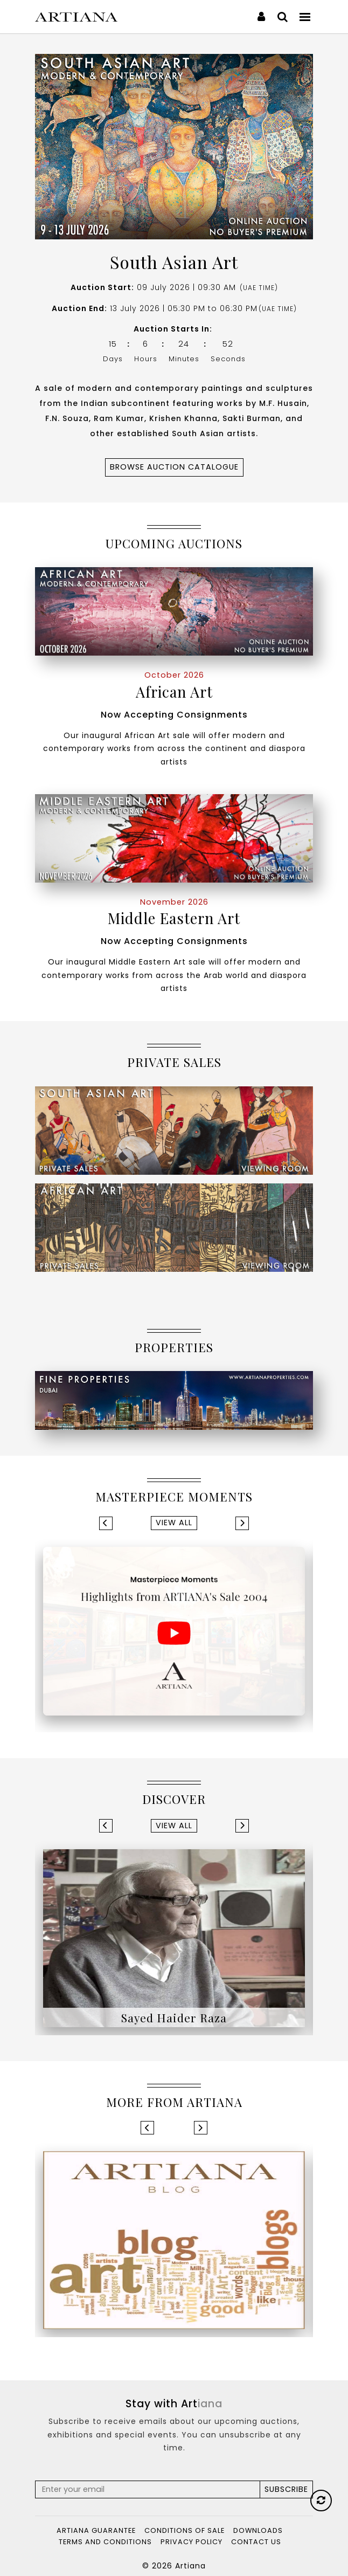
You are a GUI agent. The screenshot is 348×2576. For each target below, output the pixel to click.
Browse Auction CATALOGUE (174, 467)
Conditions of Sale (184, 2530)
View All (174, 1522)
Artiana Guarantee (96, 2530)
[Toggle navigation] (305, 16)
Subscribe (286, 2489)
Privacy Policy (191, 2541)
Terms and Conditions (105, 2541)
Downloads (258, 2530)
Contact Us (256, 2541)
